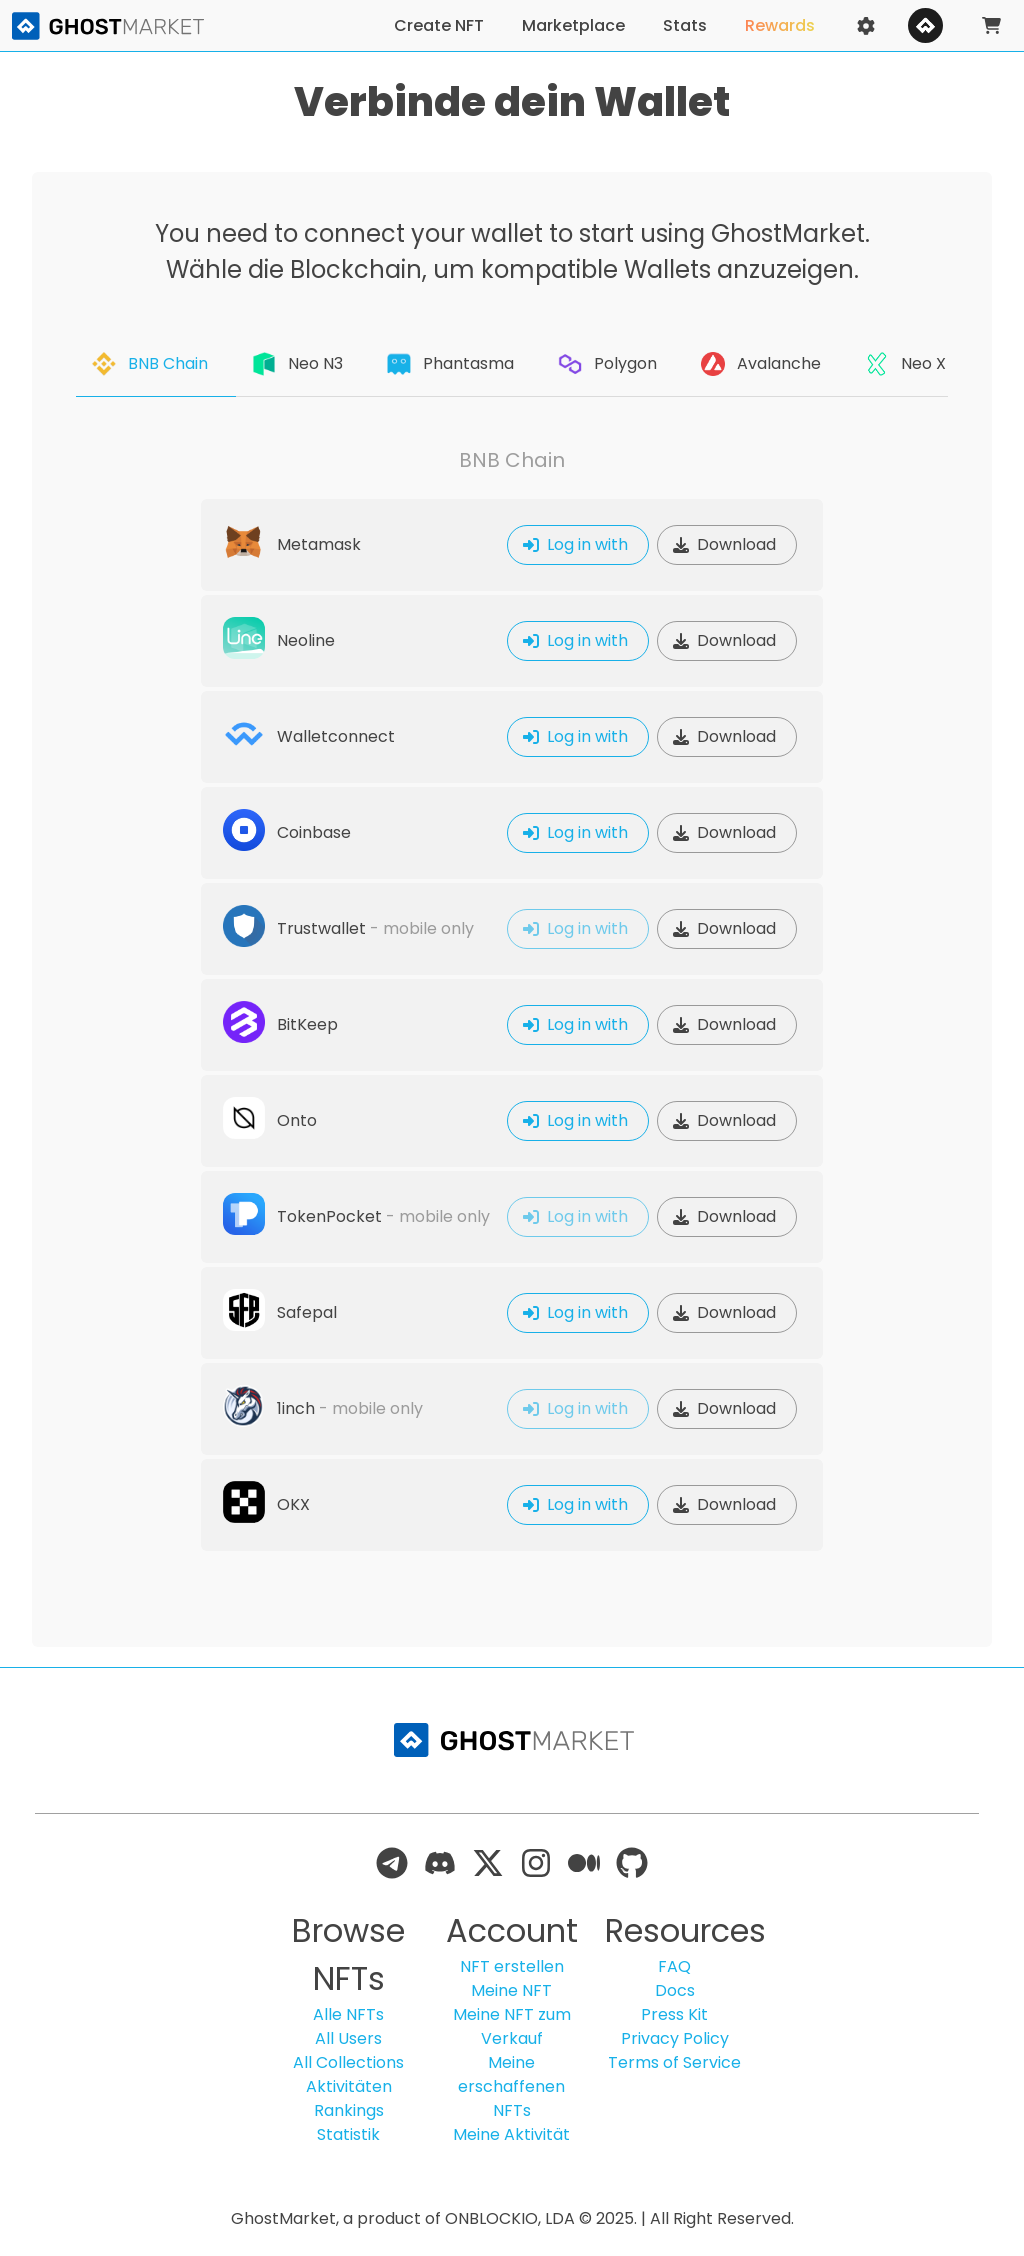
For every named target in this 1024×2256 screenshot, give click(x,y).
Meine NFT (511, 1990)
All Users (348, 2038)
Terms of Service (674, 2062)
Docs (675, 1990)
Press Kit (674, 2014)
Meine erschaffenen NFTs (511, 2086)
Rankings (349, 2110)
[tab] (156, 364)
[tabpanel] (512, 1000)
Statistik (348, 2134)
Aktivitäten (349, 2086)
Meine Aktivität (511, 2134)
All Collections (348, 2062)
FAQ (674, 1966)
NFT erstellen (512, 1966)
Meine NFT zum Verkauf (512, 2026)
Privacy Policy (675, 2038)
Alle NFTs (348, 2014)
